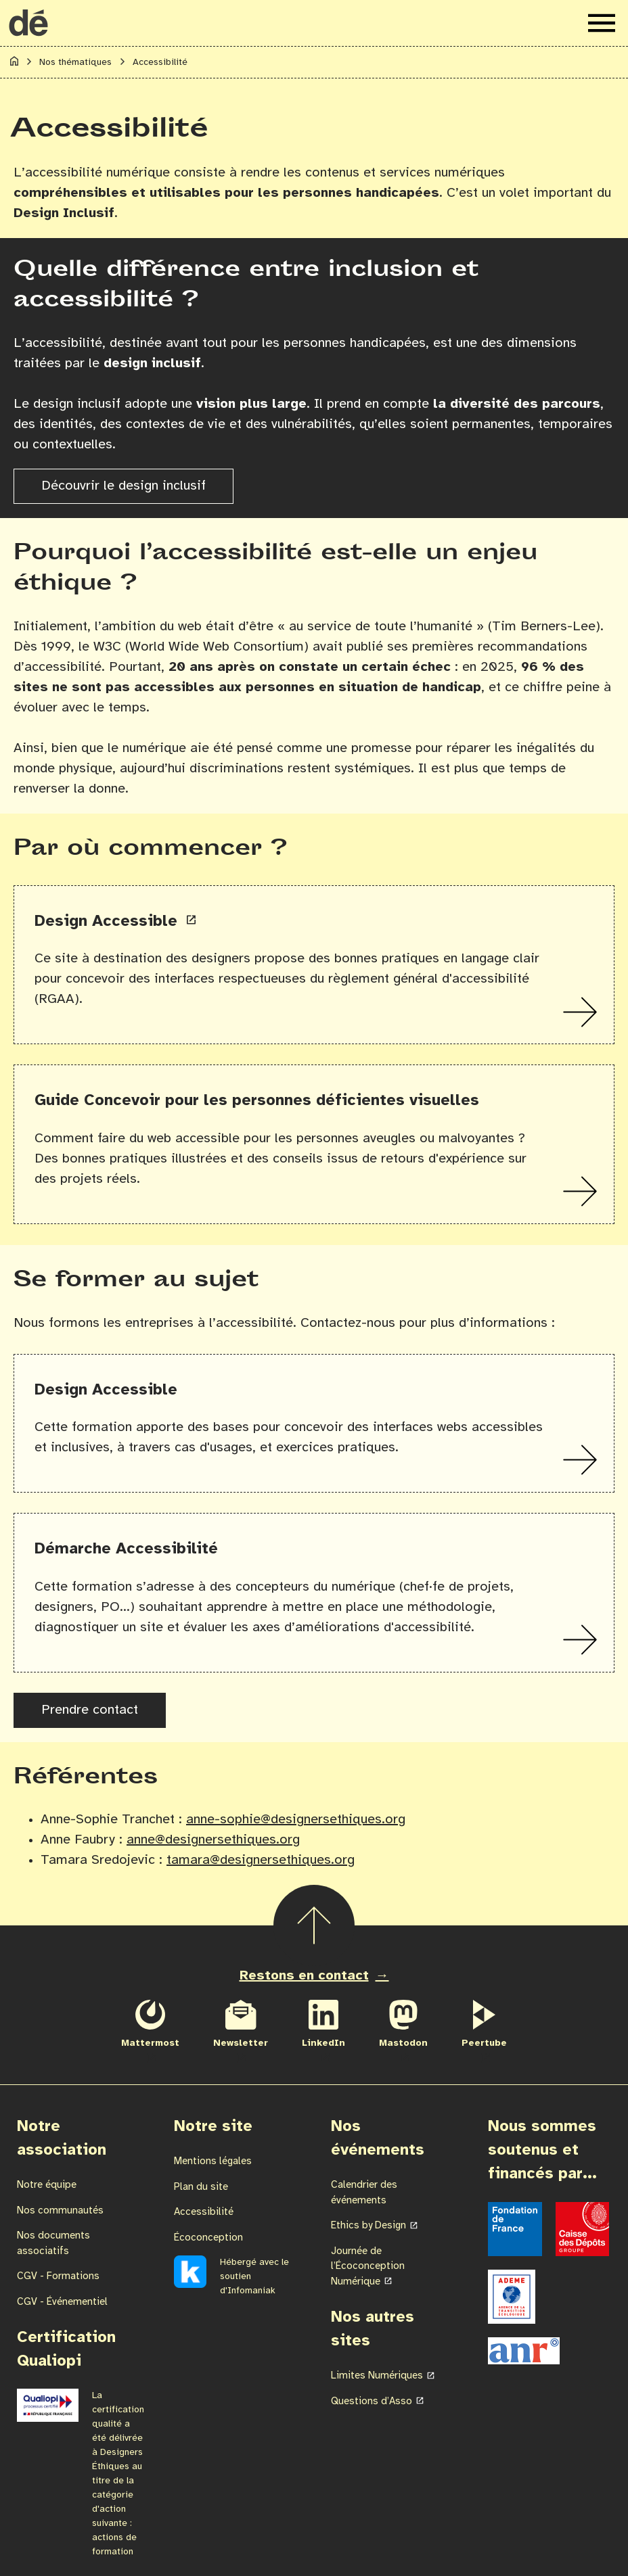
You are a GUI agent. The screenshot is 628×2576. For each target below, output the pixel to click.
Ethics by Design (368, 2225)
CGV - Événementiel (62, 2302)
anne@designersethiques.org (213, 1840)
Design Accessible (108, 921)
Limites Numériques (377, 2375)
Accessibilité (203, 2212)
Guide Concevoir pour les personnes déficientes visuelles (257, 1100)
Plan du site (201, 2187)
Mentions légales (213, 2161)
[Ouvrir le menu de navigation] (601, 23)
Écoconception (208, 2237)
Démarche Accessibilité (126, 1549)
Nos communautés (60, 2210)
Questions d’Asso (371, 2401)
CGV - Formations (58, 2276)
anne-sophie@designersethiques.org (295, 1819)
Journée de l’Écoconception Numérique (368, 2266)
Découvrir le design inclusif (123, 486)
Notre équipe (46, 2185)
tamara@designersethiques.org (260, 1860)
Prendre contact (89, 1710)
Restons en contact (304, 1976)
